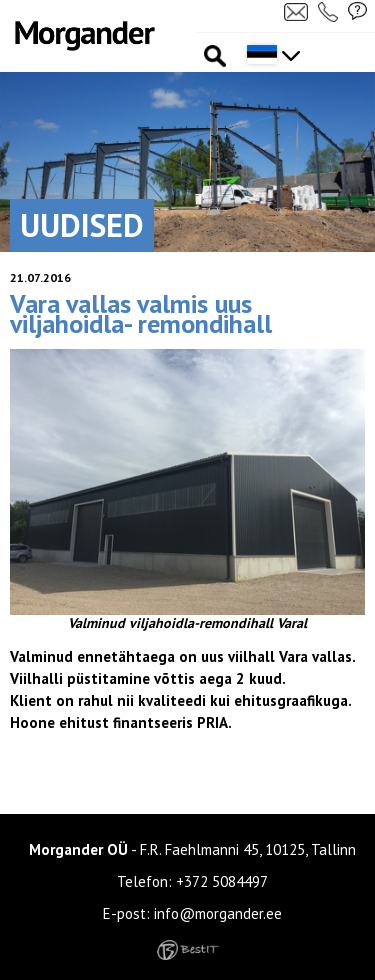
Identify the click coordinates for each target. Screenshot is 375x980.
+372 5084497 (222, 881)
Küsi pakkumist (358, 11)
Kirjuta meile (296, 11)
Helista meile (330, 11)
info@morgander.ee (218, 913)
